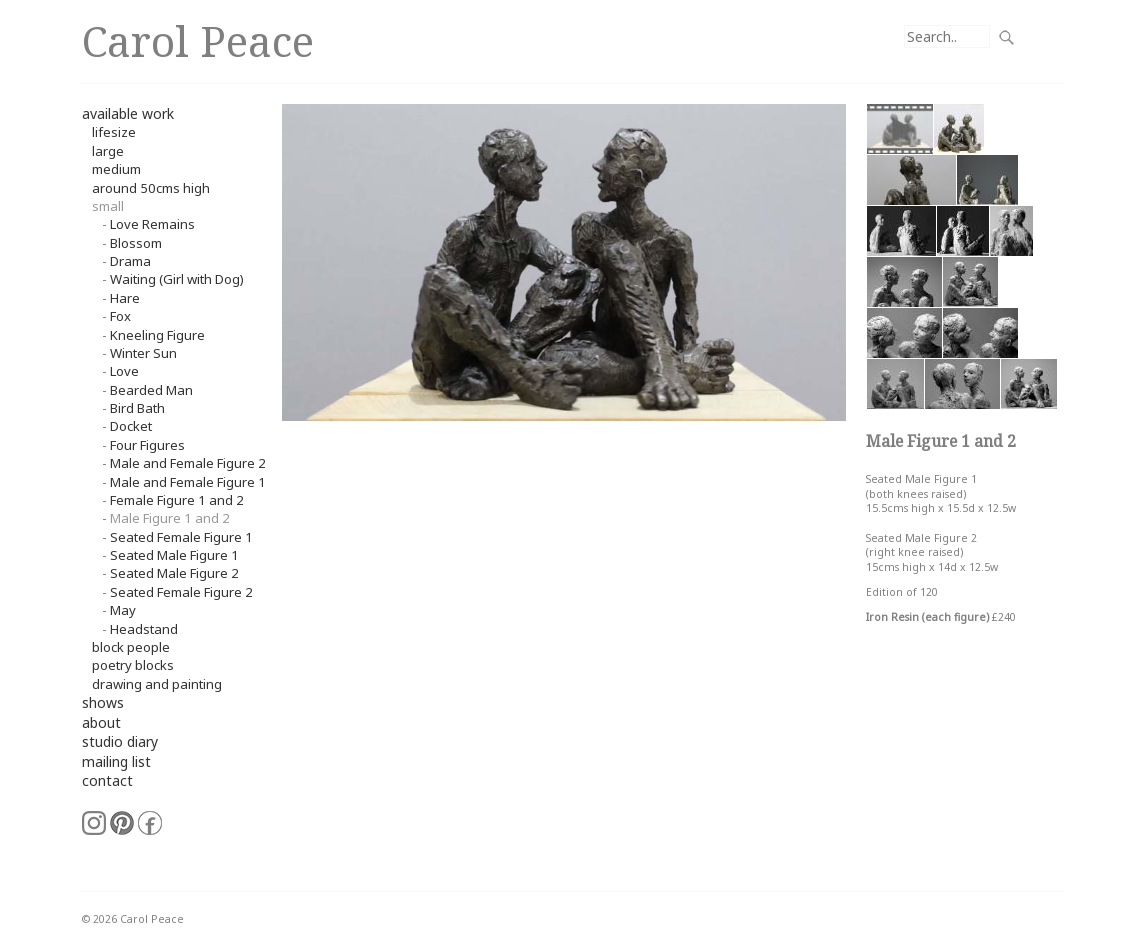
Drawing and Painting (157, 684)
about (101, 722)
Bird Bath (137, 408)
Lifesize (114, 132)
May (123, 610)
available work (128, 113)
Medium (116, 169)
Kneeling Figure (157, 335)
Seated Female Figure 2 (181, 592)
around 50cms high (151, 188)
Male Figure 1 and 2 (170, 518)
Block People (131, 647)
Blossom (136, 243)
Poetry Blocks (133, 665)
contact (107, 780)
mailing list (116, 761)
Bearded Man (151, 390)
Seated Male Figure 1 (174, 555)
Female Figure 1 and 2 (177, 500)
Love (124, 371)
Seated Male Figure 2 (174, 573)
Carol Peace (198, 40)
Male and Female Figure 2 (188, 463)
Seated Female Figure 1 (181, 537)
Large (108, 151)
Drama (130, 261)
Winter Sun (143, 353)
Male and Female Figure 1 (188, 482)
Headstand (144, 629)
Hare (125, 298)
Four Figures (147, 445)
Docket (131, 426)
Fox (120, 316)
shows (103, 702)
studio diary (120, 741)
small (108, 206)
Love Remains (152, 224)
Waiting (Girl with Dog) (177, 279)
